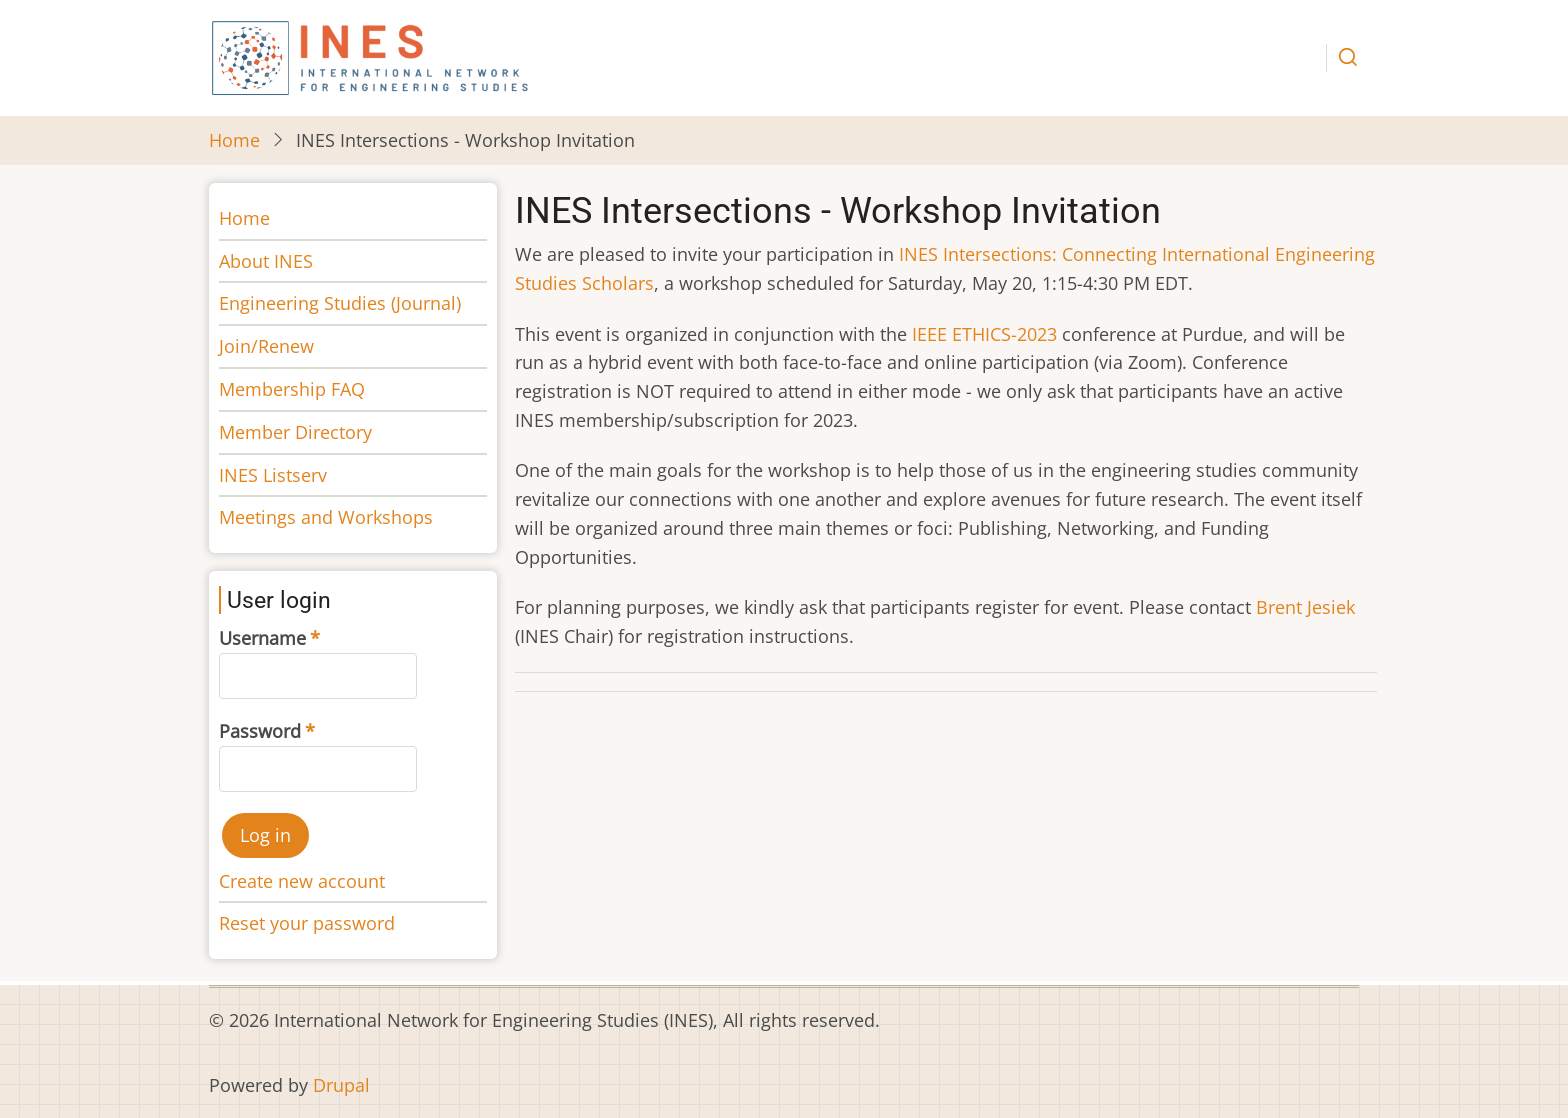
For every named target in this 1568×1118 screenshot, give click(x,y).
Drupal (341, 1085)
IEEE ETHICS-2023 (984, 334)
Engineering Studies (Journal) (340, 303)
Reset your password (307, 923)
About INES (266, 261)
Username (262, 638)
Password (260, 731)
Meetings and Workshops (326, 517)
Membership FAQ (292, 389)
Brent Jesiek (1305, 607)
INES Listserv (273, 475)
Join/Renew (266, 346)
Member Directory (295, 432)
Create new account (302, 881)
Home (234, 140)
